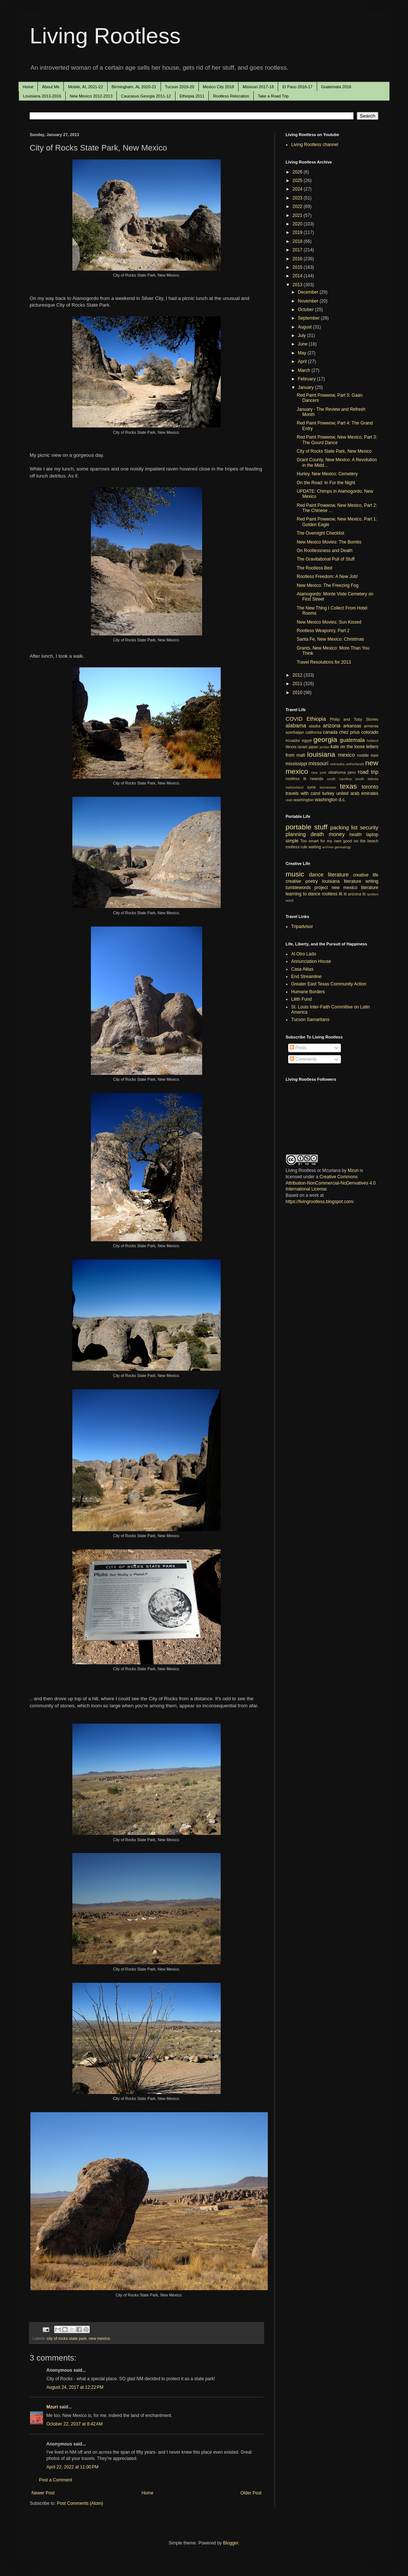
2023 (298, 198)
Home (28, 87)
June (303, 344)
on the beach (366, 841)
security (369, 827)
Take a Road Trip (273, 96)
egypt (307, 740)
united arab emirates (357, 793)
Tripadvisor (302, 926)
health (355, 834)
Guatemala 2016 (336, 87)
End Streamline (306, 976)
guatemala (352, 740)
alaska (314, 726)
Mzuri (52, 2407)
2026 (298, 172)
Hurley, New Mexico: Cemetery (327, 473)
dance (316, 875)
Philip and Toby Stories (354, 719)
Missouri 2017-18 (258, 87)
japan (313, 746)
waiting (315, 847)
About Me (50, 87)
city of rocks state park (66, 2338)
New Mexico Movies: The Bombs (329, 542)
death (317, 834)
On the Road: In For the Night (326, 482)
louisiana (321, 754)
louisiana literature (341, 881)
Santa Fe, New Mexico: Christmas (330, 639)
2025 (298, 180)
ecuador (293, 740)
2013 (298, 284)
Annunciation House (311, 961)
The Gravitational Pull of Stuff (326, 559)
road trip (368, 772)
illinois (291, 746)
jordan (325, 747)
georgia (325, 739)
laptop (372, 834)
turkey (328, 793)
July (302, 335)
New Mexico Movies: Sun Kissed (329, 622)
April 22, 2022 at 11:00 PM (72, 2467)
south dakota (366, 779)
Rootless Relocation (231, 96)
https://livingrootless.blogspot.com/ (319, 1201)
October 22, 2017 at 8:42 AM (74, 2424)
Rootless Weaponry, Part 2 (323, 630)
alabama (296, 726)
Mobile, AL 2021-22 (85, 87)
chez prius (349, 732)
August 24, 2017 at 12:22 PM (74, 2387)
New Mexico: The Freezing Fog (328, 585)
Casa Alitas (302, 969)
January (306, 387)
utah (289, 800)
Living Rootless (105, 35)
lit (345, 894)
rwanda (316, 778)
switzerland (294, 787)
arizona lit (356, 894)
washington (303, 799)
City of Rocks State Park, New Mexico (334, 451)
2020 (298, 224)
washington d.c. (330, 799)
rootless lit (296, 778)
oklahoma (337, 772)
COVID (294, 719)
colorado (369, 732)
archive (327, 847)
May (302, 353)
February (307, 379)
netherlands (355, 764)
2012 (298, 675)
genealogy (343, 847)
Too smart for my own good (326, 841)
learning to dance (303, 893)
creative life (365, 875)
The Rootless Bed (314, 568)
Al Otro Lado (303, 954)
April (303, 361)
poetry (312, 881)
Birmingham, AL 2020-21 (134, 87)
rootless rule (296, 847)
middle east (367, 755)
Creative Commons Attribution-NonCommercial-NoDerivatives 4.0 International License (331, 1183)
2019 (298, 232)
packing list (344, 827)
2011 (298, 683)
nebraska (337, 764)
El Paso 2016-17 (297, 87)
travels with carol (303, 793)
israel (302, 746)
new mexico (99, 2338)
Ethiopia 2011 (192, 96)
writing (371, 881)
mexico (346, 755)
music (295, 874)
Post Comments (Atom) (80, 2503)
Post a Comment (55, 2480)
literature (338, 875)
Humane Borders (308, 991)
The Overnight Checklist (320, 533)
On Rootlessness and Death (324, 550)
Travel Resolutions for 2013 (324, 662)
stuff (321, 827)
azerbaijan (295, 732)
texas (348, 786)
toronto (370, 787)
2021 (298, 215)
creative (293, 881)
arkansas (352, 726)
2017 (298, 249)
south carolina (339, 779)
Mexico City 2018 (218, 87)
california (314, 732)
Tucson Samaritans (310, 1019)
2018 (298, 241)
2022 (298, 206)
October (306, 309)
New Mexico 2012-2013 (91, 96)
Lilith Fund (301, 999)
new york (318, 772)
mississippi (296, 763)
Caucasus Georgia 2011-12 (146, 96)
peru (352, 772)
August (305, 327)
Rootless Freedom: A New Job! (327, 576)
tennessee (328, 787)
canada (330, 732)
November (309, 301)
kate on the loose (347, 746)
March (305, 370)
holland (372, 741)
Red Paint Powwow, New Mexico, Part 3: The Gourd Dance (337, 440)
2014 (298, 275)
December (309, 292)
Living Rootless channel (314, 144)
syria (311, 787)
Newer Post (43, 2493)
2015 (298, 267)
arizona (331, 726)
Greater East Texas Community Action (328, 984)
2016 (298, 258)
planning (296, 834)
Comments (303, 1059)
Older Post (250, 2493)
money (337, 834)
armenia (371, 726)
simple (292, 840)
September (309, 318)
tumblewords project (307, 887)
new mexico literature (355, 887)
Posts (298, 1047)
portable (298, 827)
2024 (298, 189)
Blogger (230, 2543)
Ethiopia (316, 719)
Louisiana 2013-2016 (42, 96)
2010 (298, 692)
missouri (319, 763)
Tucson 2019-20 (179, 87)
